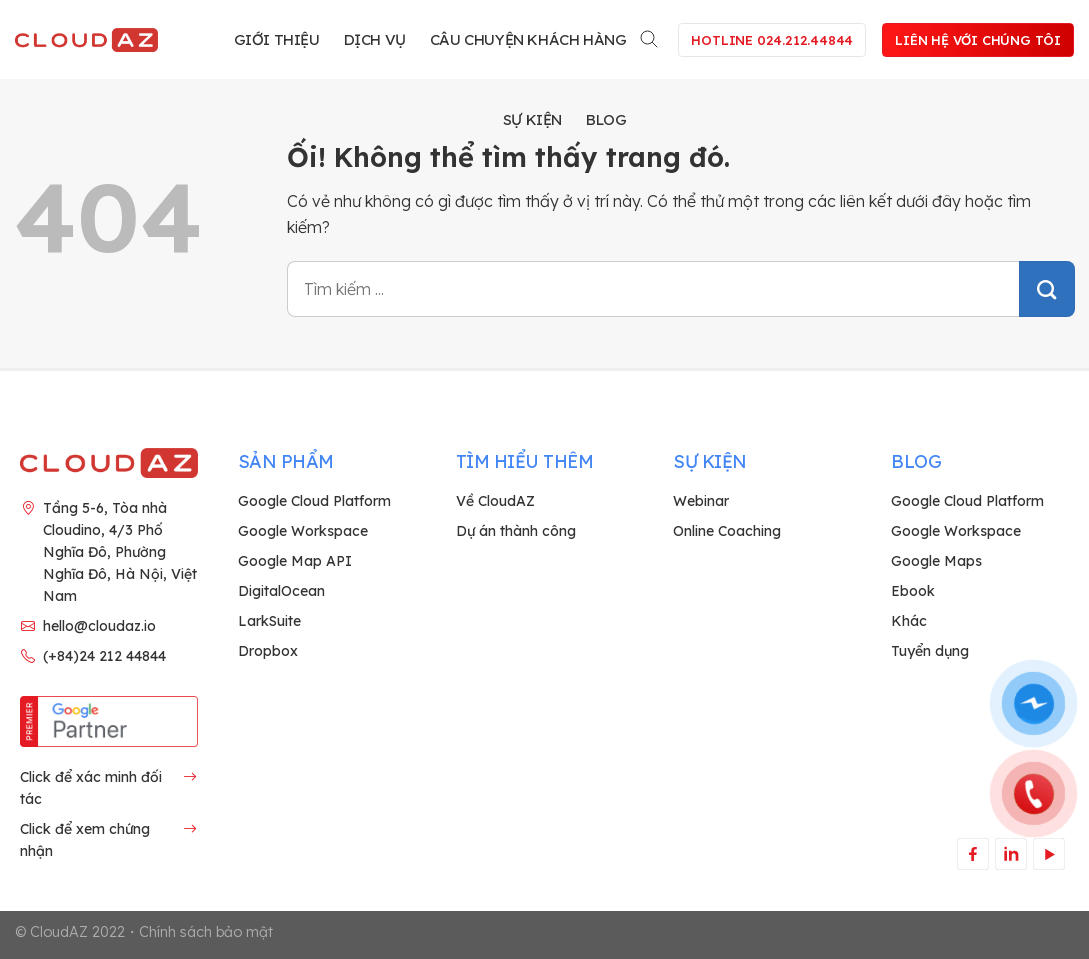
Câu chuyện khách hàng (528, 39)
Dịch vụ (375, 39)
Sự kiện (532, 119)
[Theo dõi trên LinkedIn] (1010, 853)
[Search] (650, 35)
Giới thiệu (277, 39)
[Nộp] (1047, 289)
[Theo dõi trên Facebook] (972, 853)
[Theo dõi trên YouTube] (1048, 853)
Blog (606, 119)
